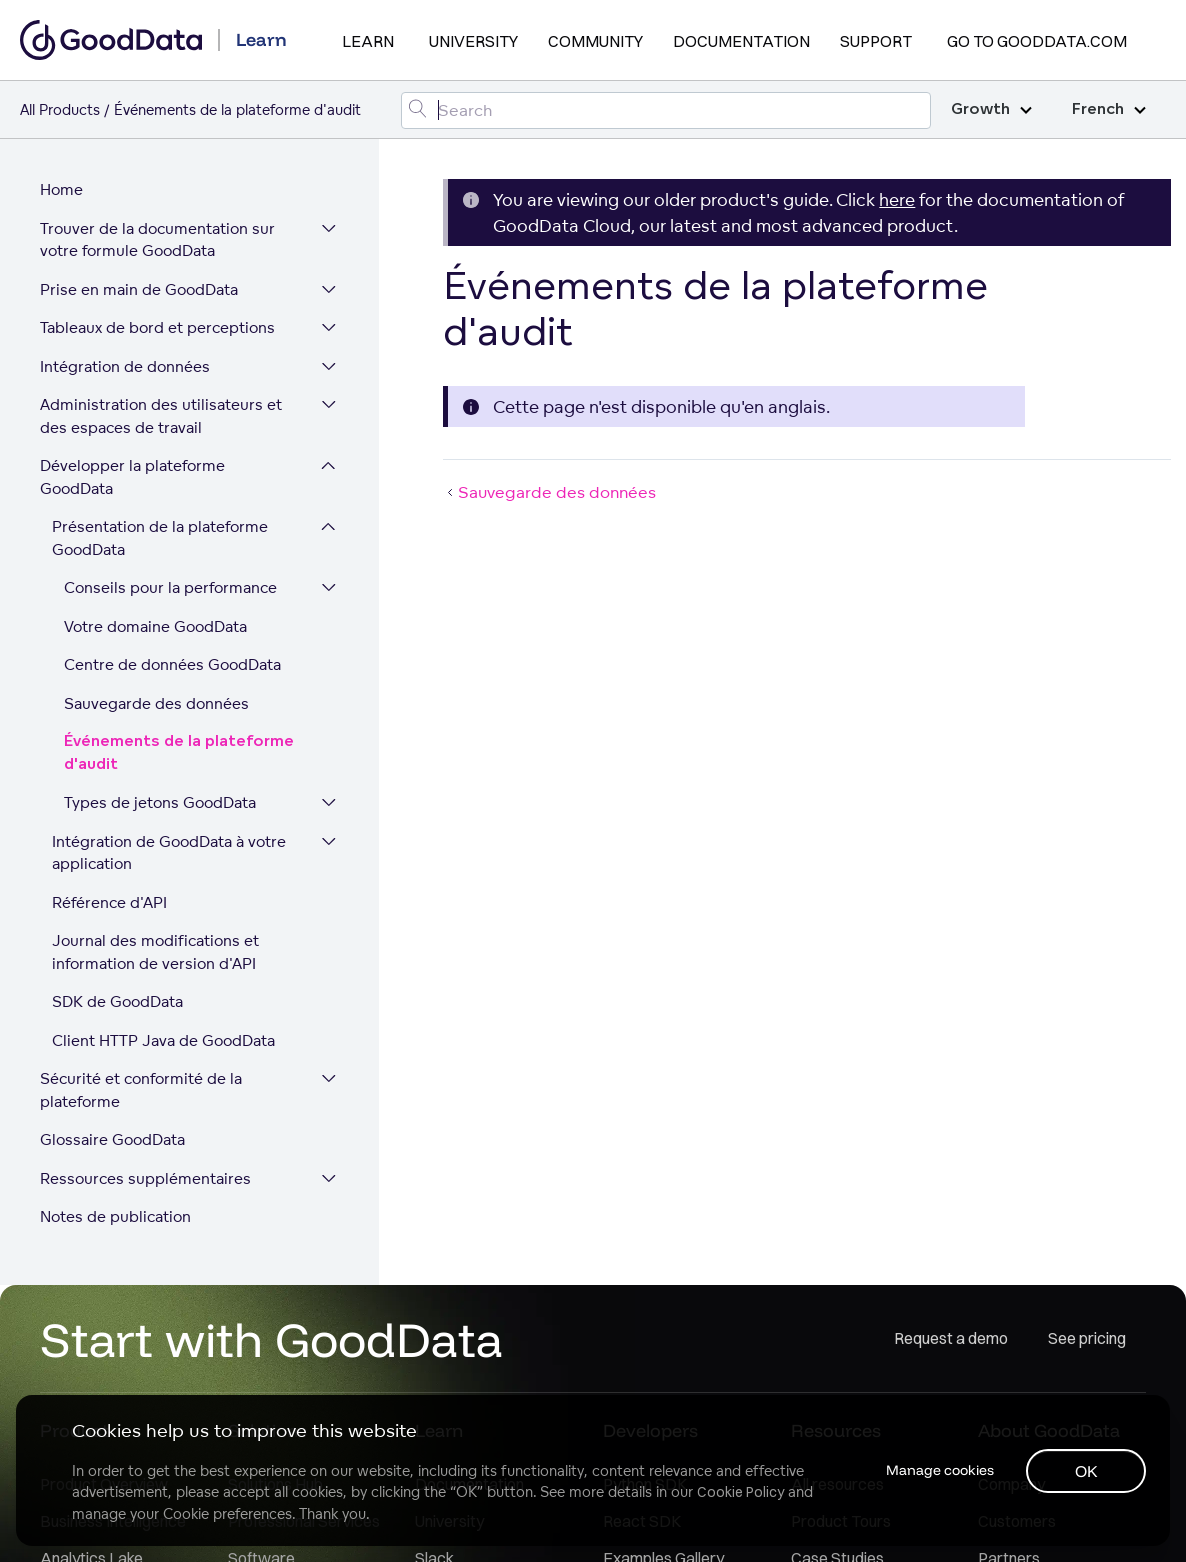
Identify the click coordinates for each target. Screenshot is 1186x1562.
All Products (60, 109)
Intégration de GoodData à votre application (169, 853)
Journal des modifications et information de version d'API (155, 952)
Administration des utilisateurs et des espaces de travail (161, 416)
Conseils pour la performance (170, 587)
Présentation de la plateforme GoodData (160, 538)
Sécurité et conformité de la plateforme (141, 1090)
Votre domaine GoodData (155, 626)
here (897, 199)
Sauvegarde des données (156, 703)
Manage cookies (940, 1470)
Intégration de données (125, 366)
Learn (368, 41)
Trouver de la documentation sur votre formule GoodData (157, 240)
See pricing (1087, 1338)
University (473, 41)
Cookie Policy (740, 1492)
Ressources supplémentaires (145, 1178)
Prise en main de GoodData (139, 289)
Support (876, 41)
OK (1086, 1471)
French (1109, 109)
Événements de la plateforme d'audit (179, 753)
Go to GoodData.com (1037, 41)
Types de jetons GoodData (160, 802)
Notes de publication (115, 1216)
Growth (991, 109)
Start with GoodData (271, 1339)
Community (595, 41)
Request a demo (951, 1338)
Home (61, 189)
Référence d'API (109, 902)
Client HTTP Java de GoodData (163, 1040)
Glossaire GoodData (112, 1139)
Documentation (741, 41)
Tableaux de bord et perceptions (157, 327)
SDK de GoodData (117, 1001)
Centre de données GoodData (172, 664)
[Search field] (666, 110)
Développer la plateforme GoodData (132, 477)
